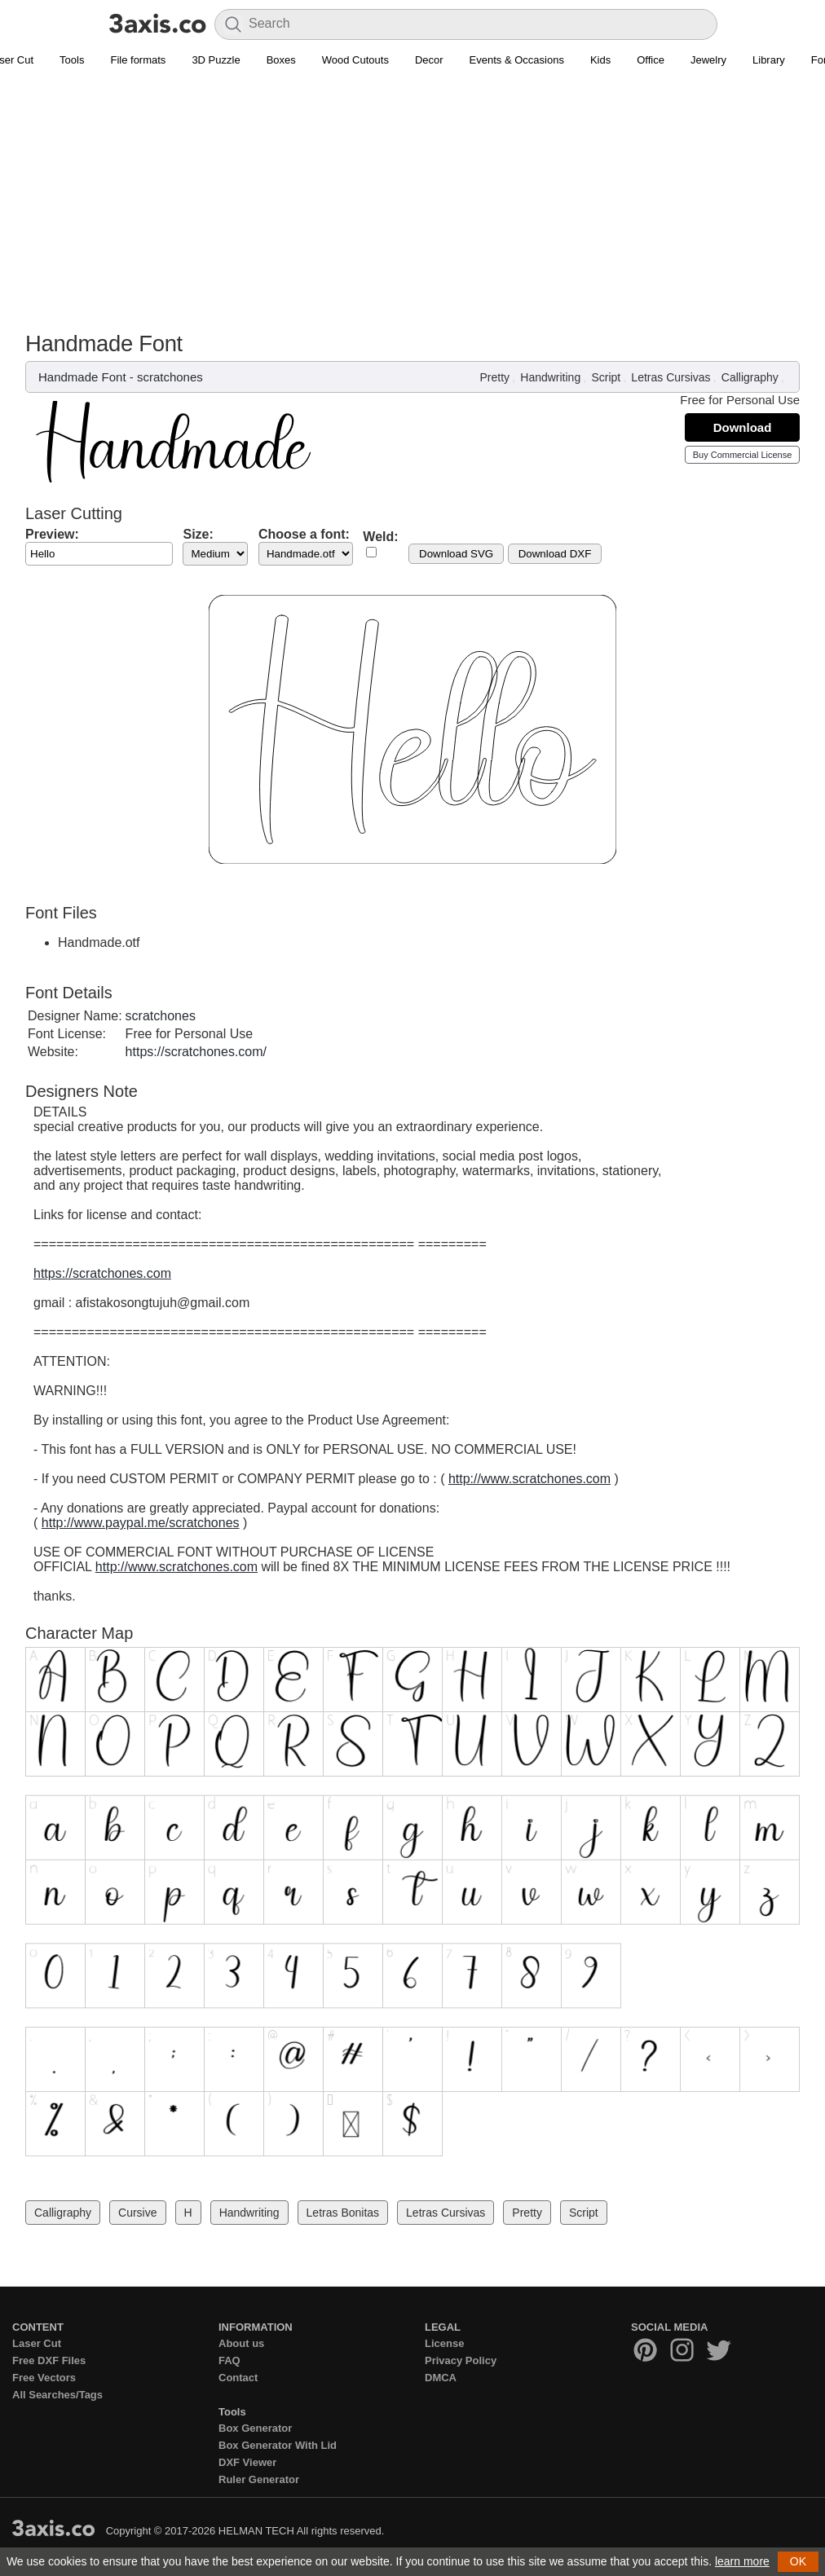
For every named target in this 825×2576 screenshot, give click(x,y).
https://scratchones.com (102, 1273)
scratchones (170, 377)
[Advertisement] (412, 209)
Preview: (52, 534)
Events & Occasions (517, 60)
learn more (742, 2561)
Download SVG (456, 554)
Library (768, 60)
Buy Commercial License (742, 455)
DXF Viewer (247, 2462)
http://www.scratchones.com (529, 1479)
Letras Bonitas (343, 2212)
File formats (137, 60)
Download (742, 427)
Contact (238, 2377)
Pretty (495, 377)
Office (650, 60)
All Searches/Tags (57, 2395)
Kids (600, 60)
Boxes (281, 60)
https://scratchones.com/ (196, 1052)
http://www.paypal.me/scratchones (141, 1523)
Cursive (137, 2212)
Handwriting (550, 377)
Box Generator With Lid (277, 2445)
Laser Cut (36, 2343)
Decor (429, 60)
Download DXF (555, 554)
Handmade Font (82, 377)
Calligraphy (750, 377)
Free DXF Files (49, 2360)
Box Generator (255, 2428)
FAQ (229, 2360)
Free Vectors (44, 2377)
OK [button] (798, 2561)
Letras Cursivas (670, 377)
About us (241, 2343)
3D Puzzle (216, 60)
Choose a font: (304, 534)
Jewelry (708, 60)
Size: (198, 534)
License (444, 2343)
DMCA (441, 2377)
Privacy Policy (460, 2360)
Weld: (380, 537)
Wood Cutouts (355, 60)
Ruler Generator (258, 2479)
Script (605, 377)
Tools (72, 60)
